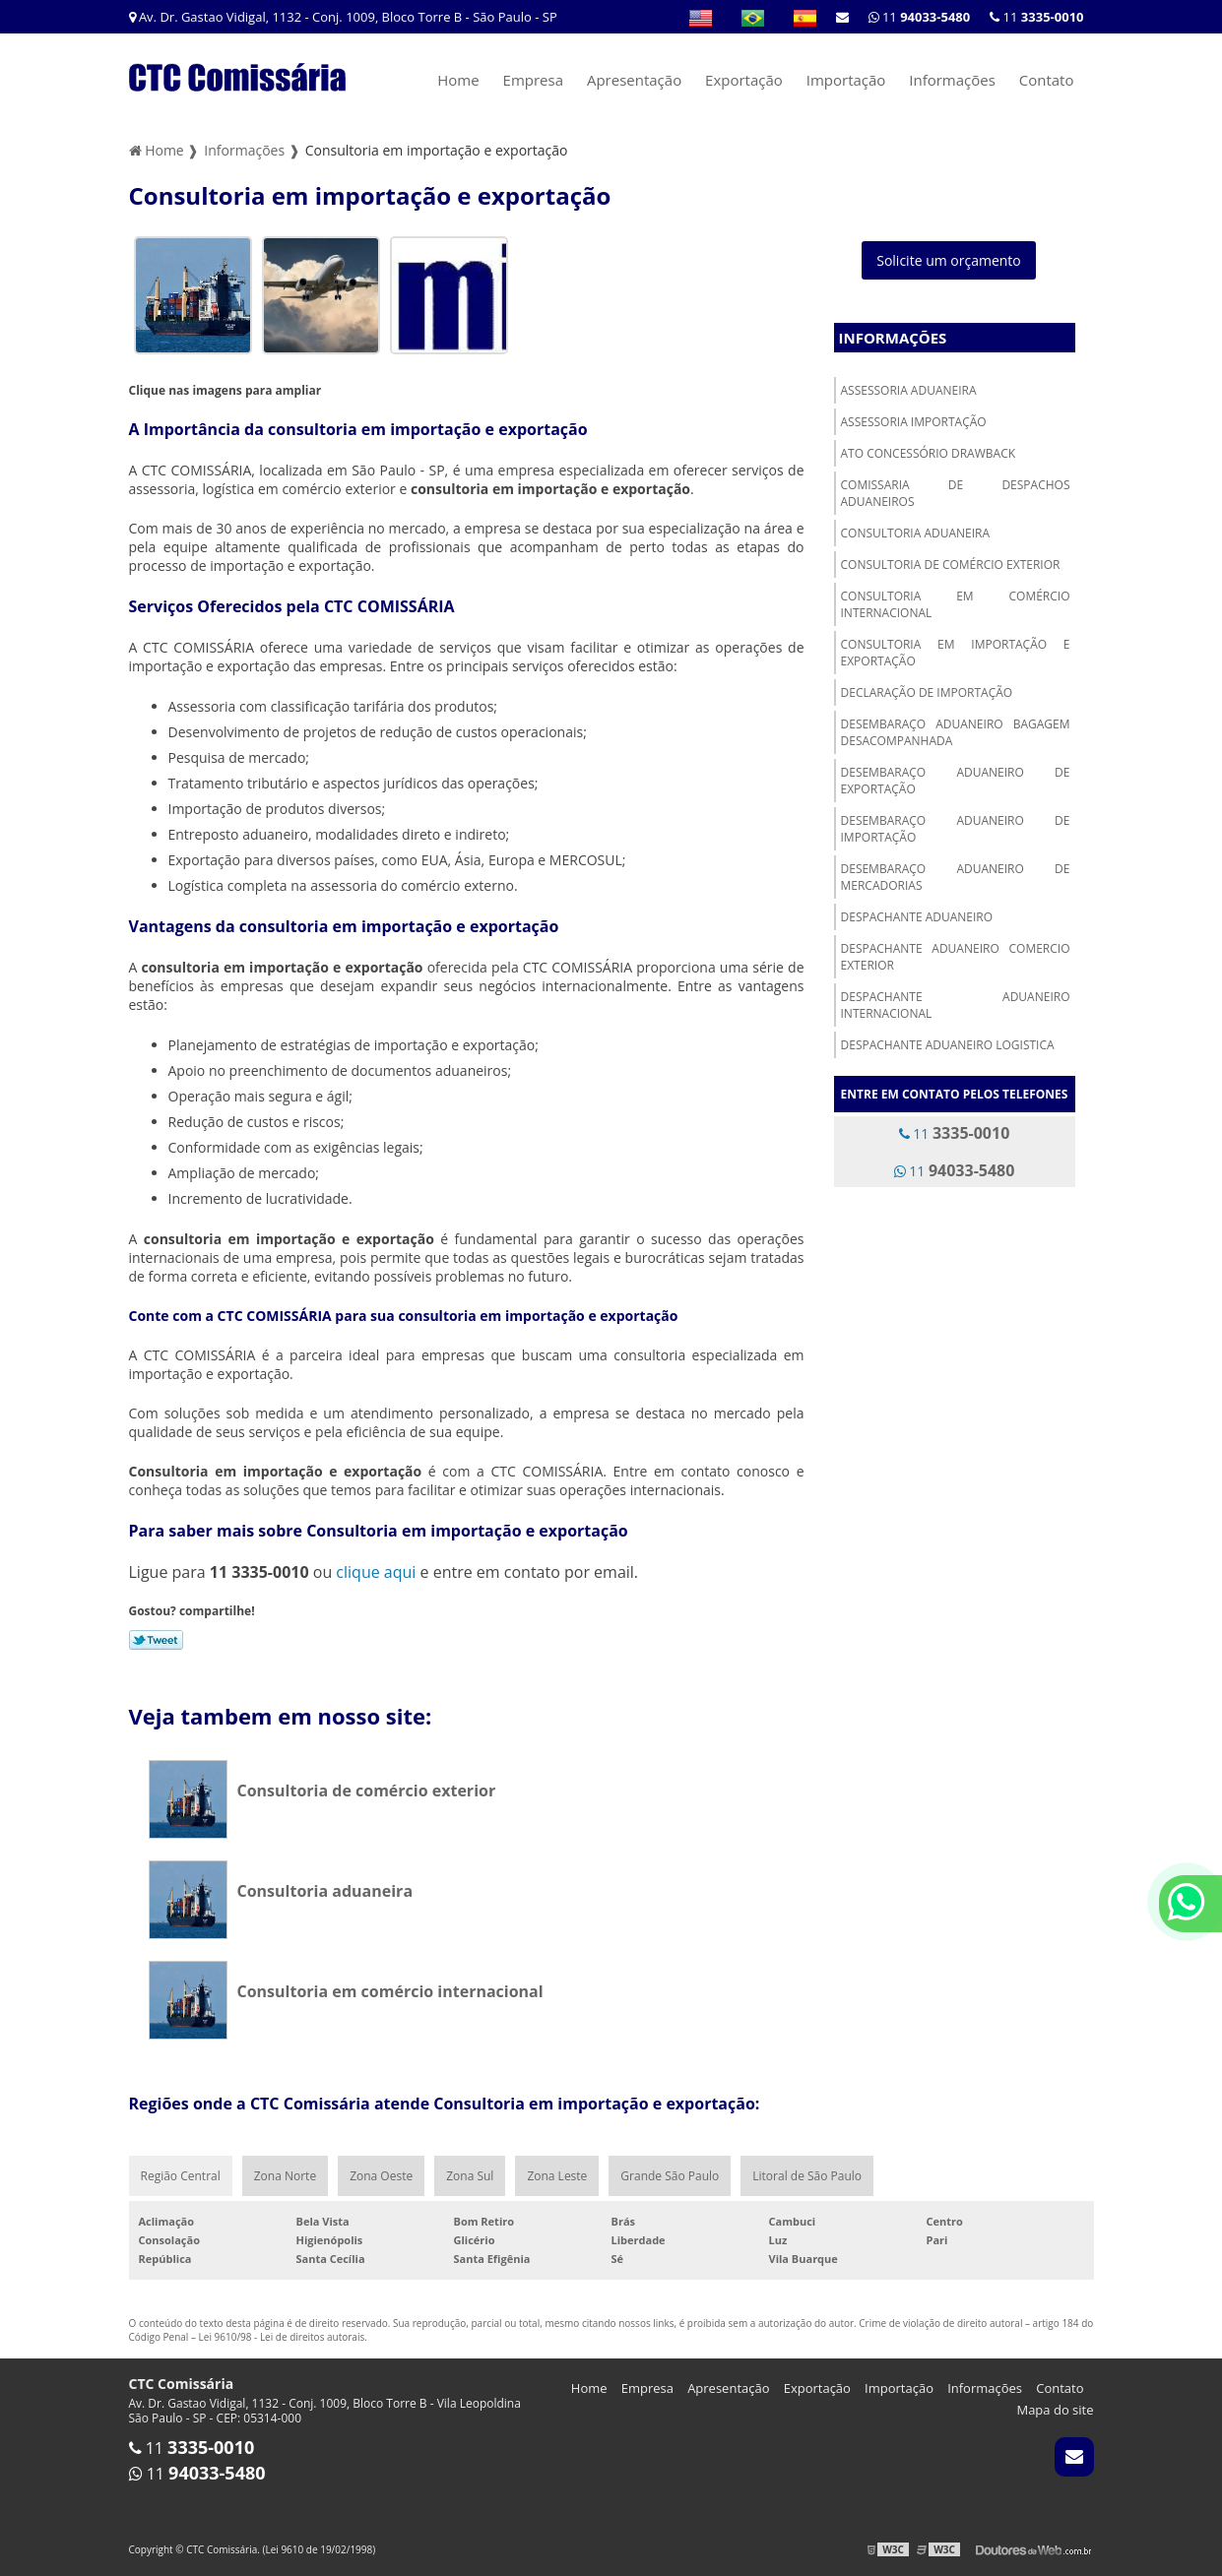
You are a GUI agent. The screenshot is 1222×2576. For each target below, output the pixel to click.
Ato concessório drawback (928, 453)
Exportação (744, 80)
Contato (1046, 80)
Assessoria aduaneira (909, 390)
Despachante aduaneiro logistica (948, 1045)
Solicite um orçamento (948, 260)
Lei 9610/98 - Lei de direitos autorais (282, 2337)
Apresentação (634, 80)
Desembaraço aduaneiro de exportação (955, 780)
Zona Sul (469, 2176)
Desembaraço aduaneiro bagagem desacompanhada (955, 732)
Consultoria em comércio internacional (955, 604)
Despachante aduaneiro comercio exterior (955, 957)
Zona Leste (557, 2176)
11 (1036, 17)
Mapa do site (1054, 2410)
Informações (952, 80)
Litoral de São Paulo (807, 2176)
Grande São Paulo (669, 2176)
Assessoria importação (914, 421)
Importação (846, 80)
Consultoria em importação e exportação (955, 652)
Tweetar (156, 1640)
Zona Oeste (381, 2176)
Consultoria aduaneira (916, 533)
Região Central (181, 2176)
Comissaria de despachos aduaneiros (955, 493)
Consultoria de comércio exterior (951, 564)
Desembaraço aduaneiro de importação (955, 829)
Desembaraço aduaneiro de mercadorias (955, 877)
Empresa (533, 80)
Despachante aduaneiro (917, 917)
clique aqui (376, 1572)
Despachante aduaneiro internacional (955, 1005)
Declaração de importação (927, 692)
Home (458, 80)
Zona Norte (285, 2176)
